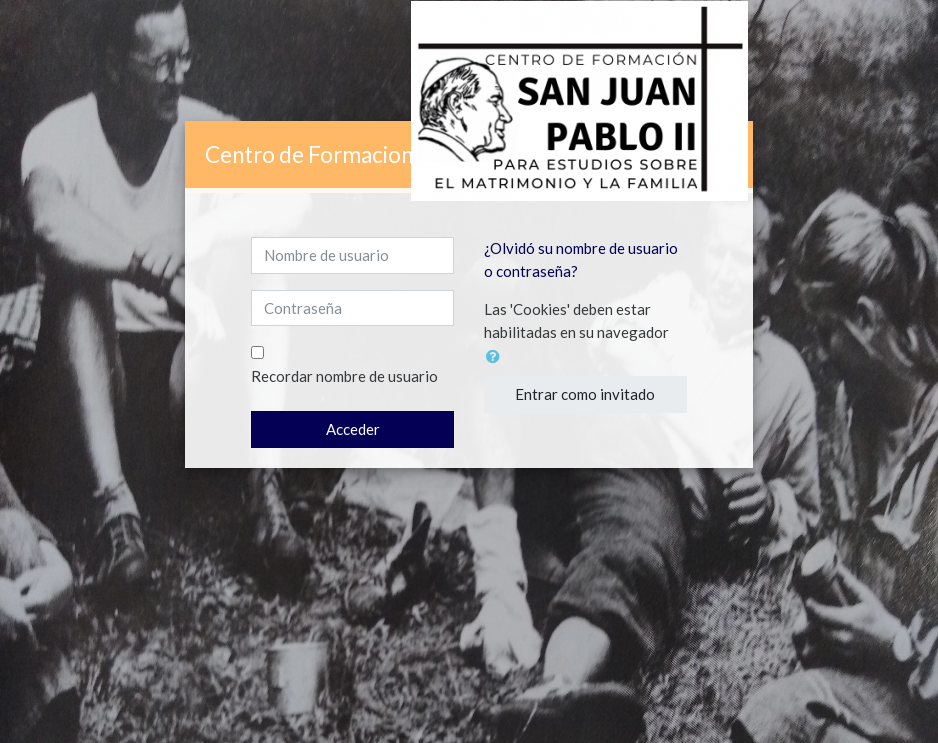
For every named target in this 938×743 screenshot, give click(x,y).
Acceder (353, 429)
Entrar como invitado (585, 394)
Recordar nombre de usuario (344, 376)
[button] (497, 356)
